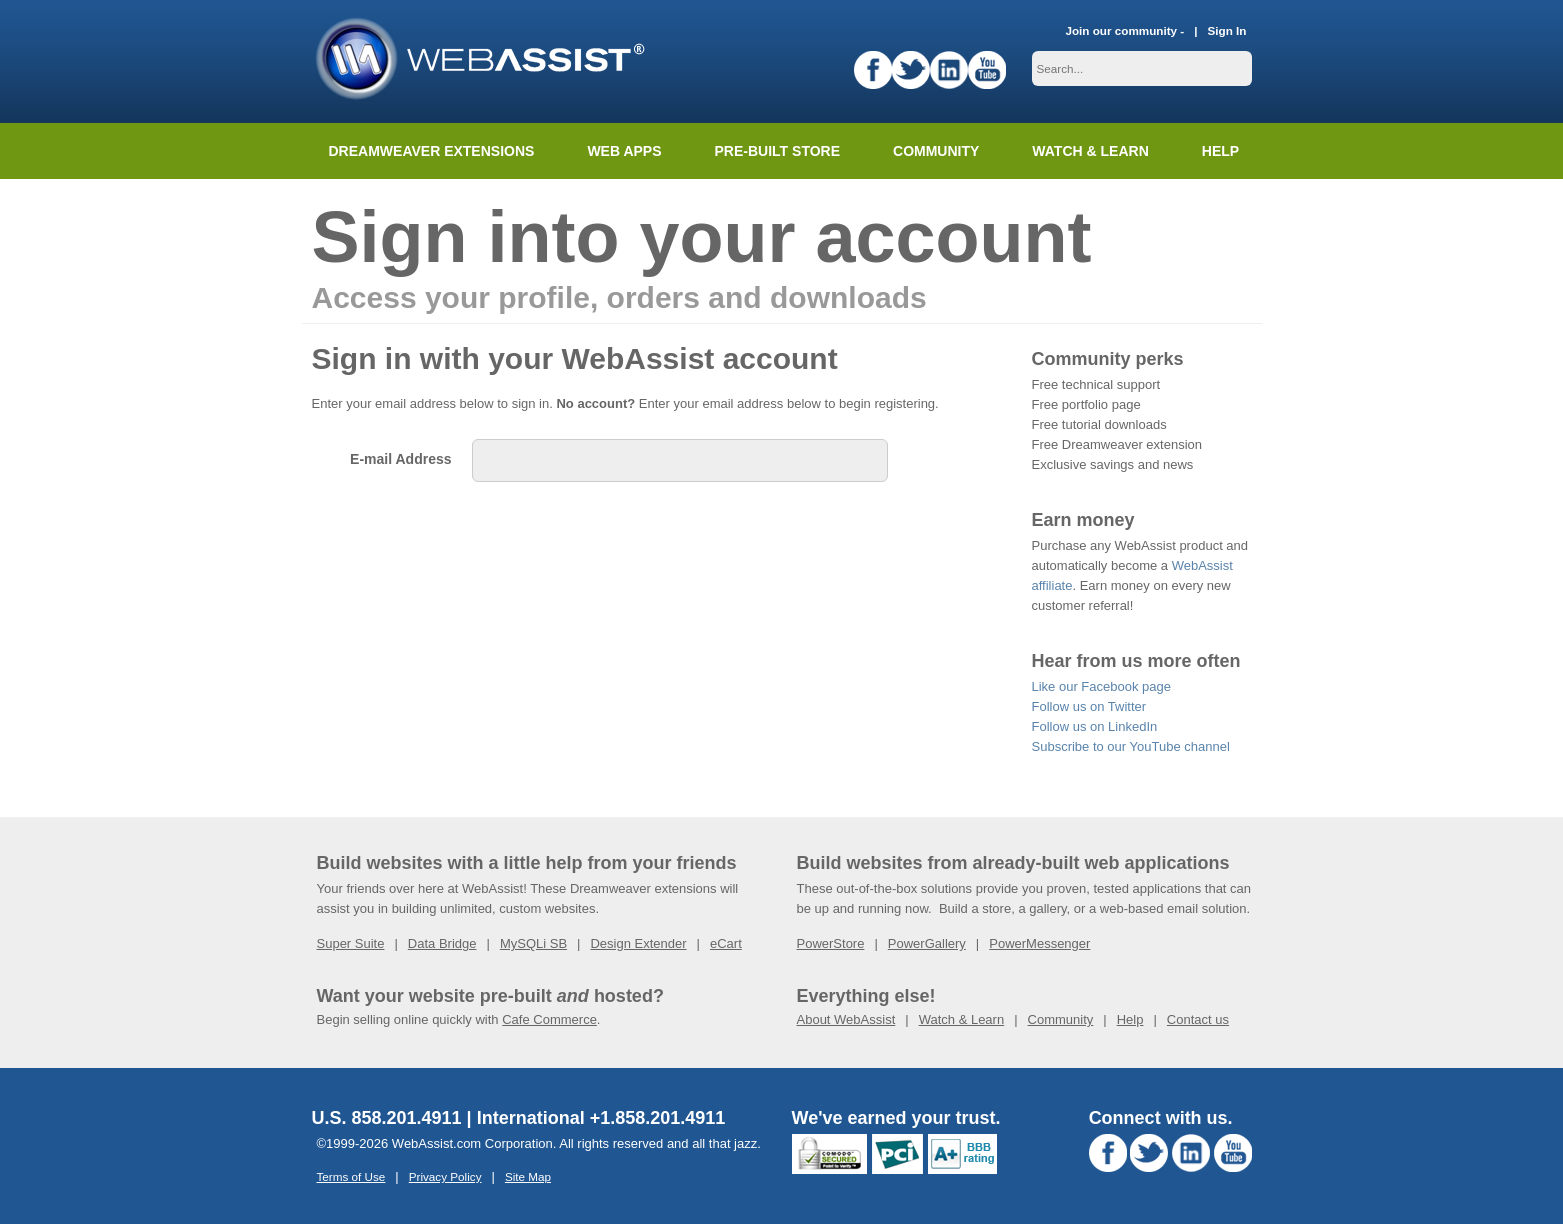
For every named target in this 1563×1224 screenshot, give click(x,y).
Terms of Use (351, 1176)
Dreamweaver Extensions (432, 151)
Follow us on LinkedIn (1095, 726)
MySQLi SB (533, 943)
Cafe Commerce (549, 1019)
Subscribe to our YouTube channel (1131, 746)
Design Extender (638, 943)
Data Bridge (442, 943)
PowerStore (831, 943)
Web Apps (624, 151)
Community (936, 151)
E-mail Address (400, 459)
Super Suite (351, 943)
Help (1130, 1019)
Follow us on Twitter (1089, 706)
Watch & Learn (1090, 151)
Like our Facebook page (1101, 686)
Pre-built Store (778, 151)
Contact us (1198, 1019)
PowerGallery (927, 943)
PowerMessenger (1039, 943)
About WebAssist (846, 1019)
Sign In (1227, 30)
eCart (726, 943)
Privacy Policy (445, 1176)
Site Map (528, 1176)
